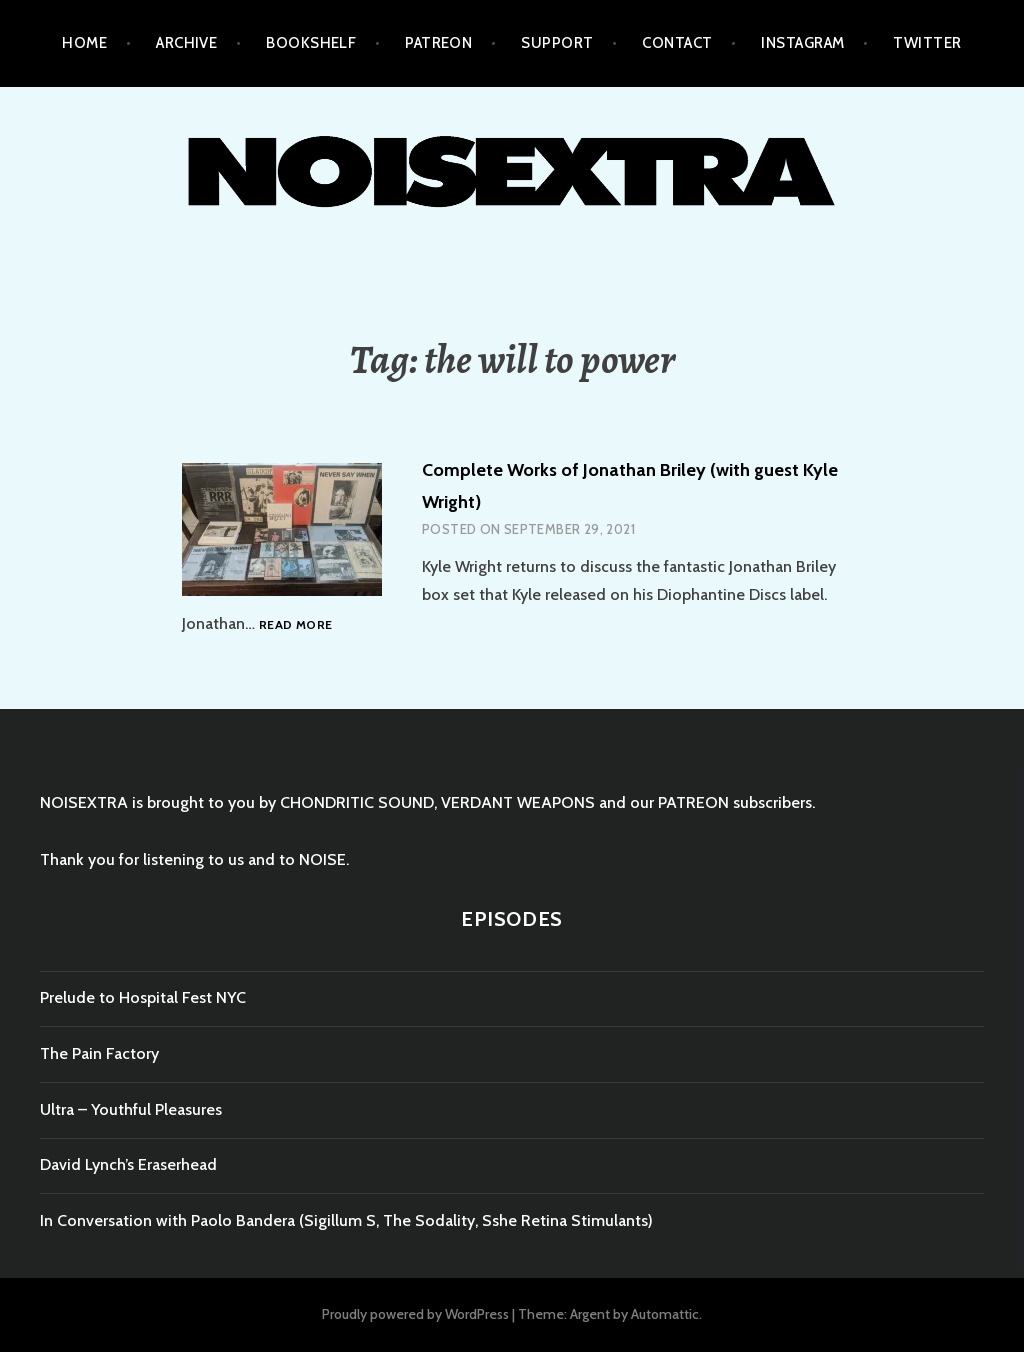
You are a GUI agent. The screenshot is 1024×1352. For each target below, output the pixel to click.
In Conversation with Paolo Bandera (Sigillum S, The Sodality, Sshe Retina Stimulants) (346, 1220)
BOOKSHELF (311, 43)
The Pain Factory (99, 1053)
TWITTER (927, 43)
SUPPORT (557, 43)
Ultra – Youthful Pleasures (131, 1109)
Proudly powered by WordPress (415, 1314)
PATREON (438, 43)
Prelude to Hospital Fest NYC (143, 997)
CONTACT (677, 43)
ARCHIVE (186, 43)
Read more (295, 625)
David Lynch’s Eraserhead (128, 1164)
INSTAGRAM (802, 43)
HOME (84, 43)
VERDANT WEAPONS (518, 802)
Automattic (665, 1314)
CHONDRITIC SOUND (357, 802)
